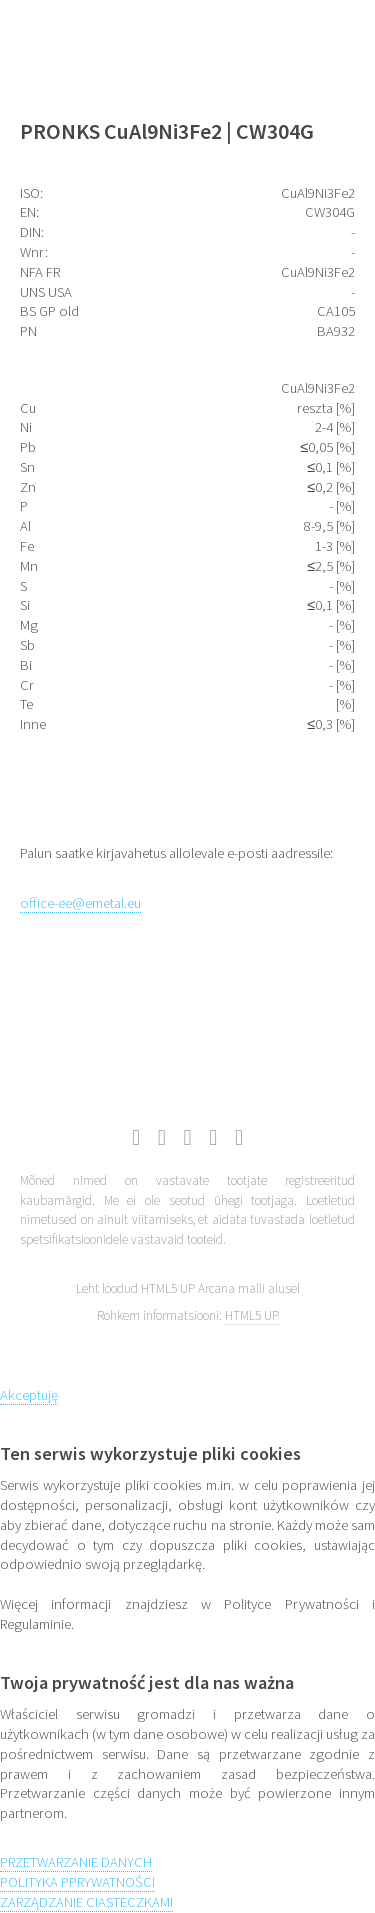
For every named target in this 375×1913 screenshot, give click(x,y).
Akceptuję (29, 1395)
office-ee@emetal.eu (80, 903)
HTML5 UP (252, 1315)
